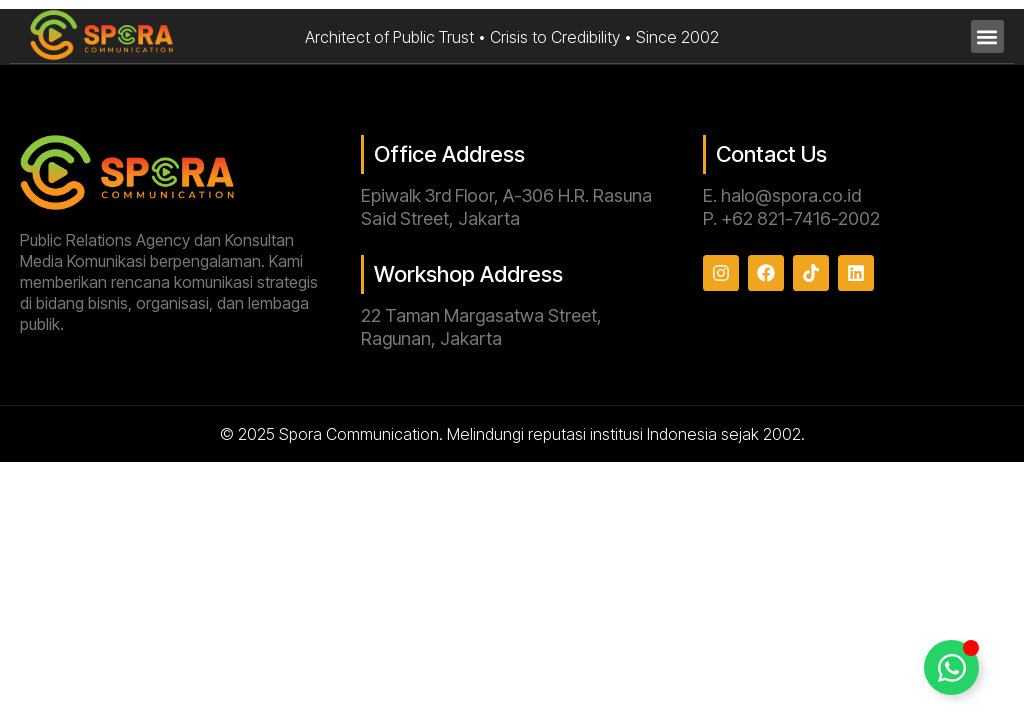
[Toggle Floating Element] (951, 667)
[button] (987, 36)
